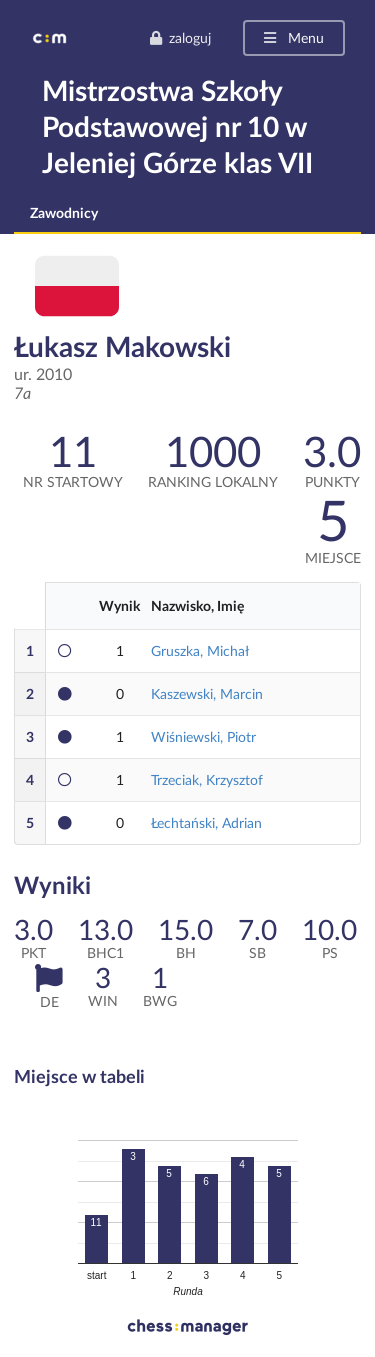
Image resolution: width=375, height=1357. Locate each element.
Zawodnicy (64, 212)
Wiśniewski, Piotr (203, 736)
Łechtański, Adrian (206, 822)
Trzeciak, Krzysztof (207, 779)
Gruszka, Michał (200, 650)
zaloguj (180, 37)
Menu (292, 37)
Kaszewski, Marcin (207, 693)
